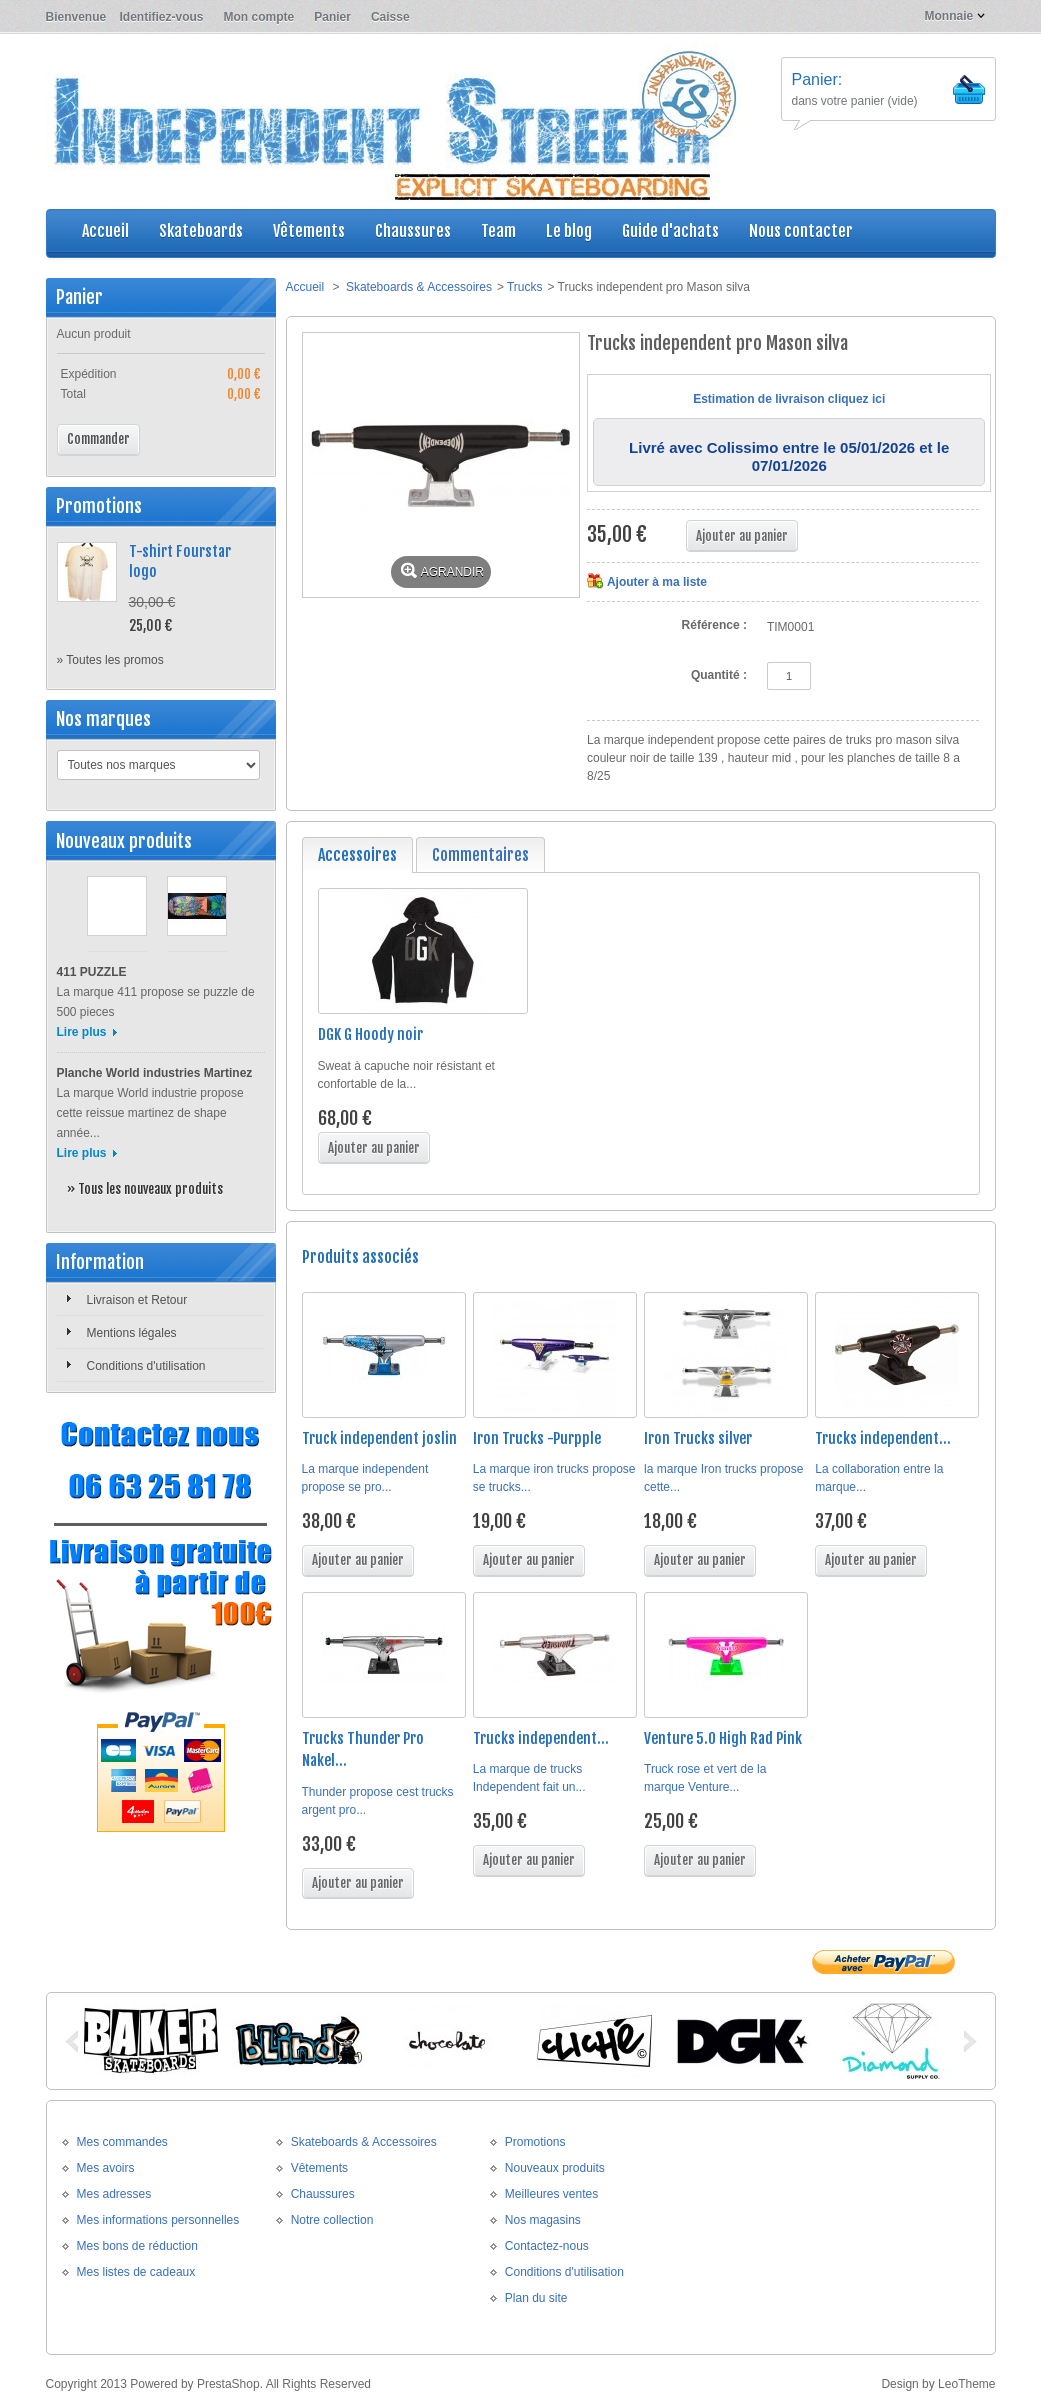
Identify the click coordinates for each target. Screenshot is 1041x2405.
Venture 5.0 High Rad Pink (723, 1738)
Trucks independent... (883, 1438)
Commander (98, 439)
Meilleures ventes (551, 2194)
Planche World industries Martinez (155, 1073)
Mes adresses (114, 2194)
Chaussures (323, 2194)
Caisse (390, 17)
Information (100, 1262)
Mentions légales (132, 1333)
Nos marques (103, 719)
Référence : (714, 625)
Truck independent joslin (379, 1438)
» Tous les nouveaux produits (145, 1189)
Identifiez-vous (162, 17)
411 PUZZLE (92, 972)
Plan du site (536, 2298)
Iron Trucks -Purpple (537, 1438)
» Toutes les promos (110, 660)
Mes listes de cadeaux (136, 2272)
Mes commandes (122, 2142)
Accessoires (357, 855)
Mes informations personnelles (158, 2220)
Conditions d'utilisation (146, 1366)
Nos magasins (543, 2220)
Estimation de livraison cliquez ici (789, 399)
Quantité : (719, 675)
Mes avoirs (106, 2168)
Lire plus (82, 1032)
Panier (332, 17)
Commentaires (480, 855)
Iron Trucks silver (698, 1438)
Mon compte (259, 17)
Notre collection (332, 2220)
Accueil (305, 287)
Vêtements (319, 2168)
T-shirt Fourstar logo (180, 561)
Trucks (525, 287)
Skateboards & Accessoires (419, 287)
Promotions (99, 506)
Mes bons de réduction (137, 2246)
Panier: (817, 79)
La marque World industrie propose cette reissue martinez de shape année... (150, 1113)
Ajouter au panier (374, 1148)
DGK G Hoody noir (370, 1034)
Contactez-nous (547, 2246)
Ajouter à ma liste (657, 582)
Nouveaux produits (124, 841)
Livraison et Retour (137, 1300)
